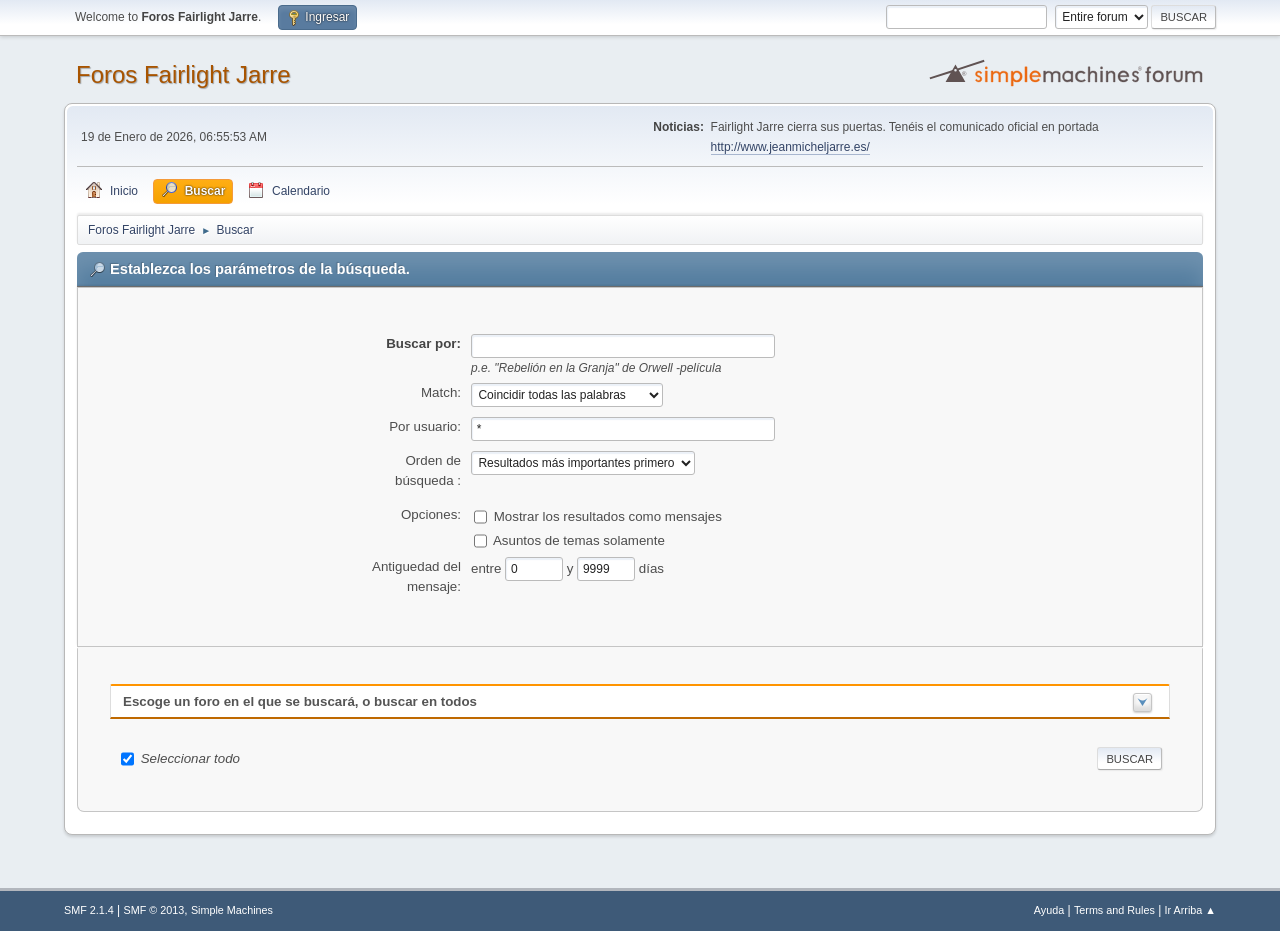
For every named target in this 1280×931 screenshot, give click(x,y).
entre (488, 567)
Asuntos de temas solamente (579, 539)
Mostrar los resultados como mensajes (608, 515)
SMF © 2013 (154, 910)
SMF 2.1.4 (89, 910)
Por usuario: (425, 426)
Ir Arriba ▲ (1190, 910)
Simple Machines (232, 910)
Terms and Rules (1114, 910)
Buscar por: (423, 343)
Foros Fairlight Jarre (183, 74)
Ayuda (1049, 910)
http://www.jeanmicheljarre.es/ (790, 147)
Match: (441, 392)
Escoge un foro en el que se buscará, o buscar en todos (300, 701)
